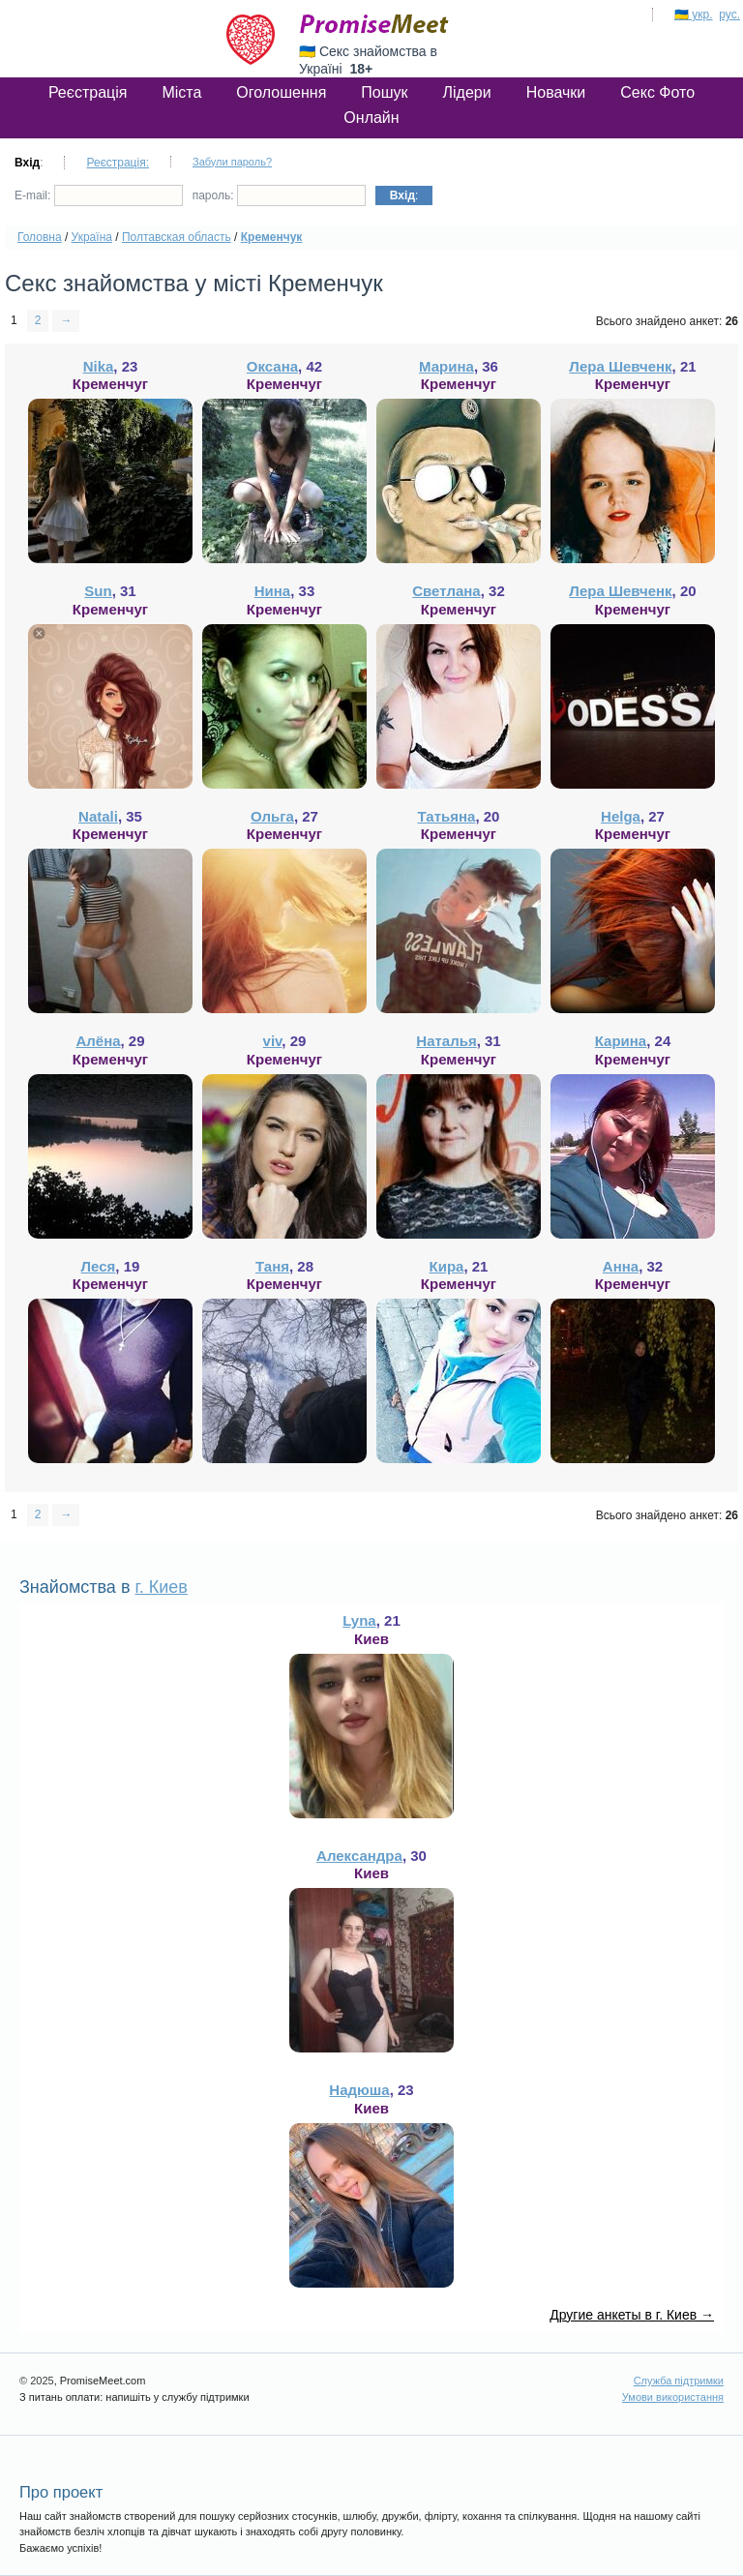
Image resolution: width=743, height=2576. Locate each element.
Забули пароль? (232, 161)
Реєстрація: (117, 162)
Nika (98, 366)
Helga (620, 816)
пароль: (279, 195)
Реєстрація (88, 92)
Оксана (272, 366)
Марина (446, 366)
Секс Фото (657, 92)
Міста (181, 92)
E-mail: (99, 195)
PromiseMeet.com (374, 24)
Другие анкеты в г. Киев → (632, 2314)
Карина (620, 1041)
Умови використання (673, 2397)
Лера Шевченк (620, 366)
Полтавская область (176, 237)
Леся (98, 1266)
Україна (92, 237)
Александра (359, 1855)
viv (272, 1041)
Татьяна (447, 816)
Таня (272, 1266)
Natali (98, 816)
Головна (39, 237)
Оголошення (281, 92)
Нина (272, 591)
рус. (729, 14)
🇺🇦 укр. (693, 14)
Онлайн (371, 117)
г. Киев (160, 1587)
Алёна (97, 1041)
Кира (447, 1266)
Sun (97, 591)
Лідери (467, 92)
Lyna (358, 1620)
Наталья (446, 1041)
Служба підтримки (679, 2380)
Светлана (446, 591)
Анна (621, 1266)
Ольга (272, 816)
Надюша (359, 2090)
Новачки (556, 92)
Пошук (384, 92)
